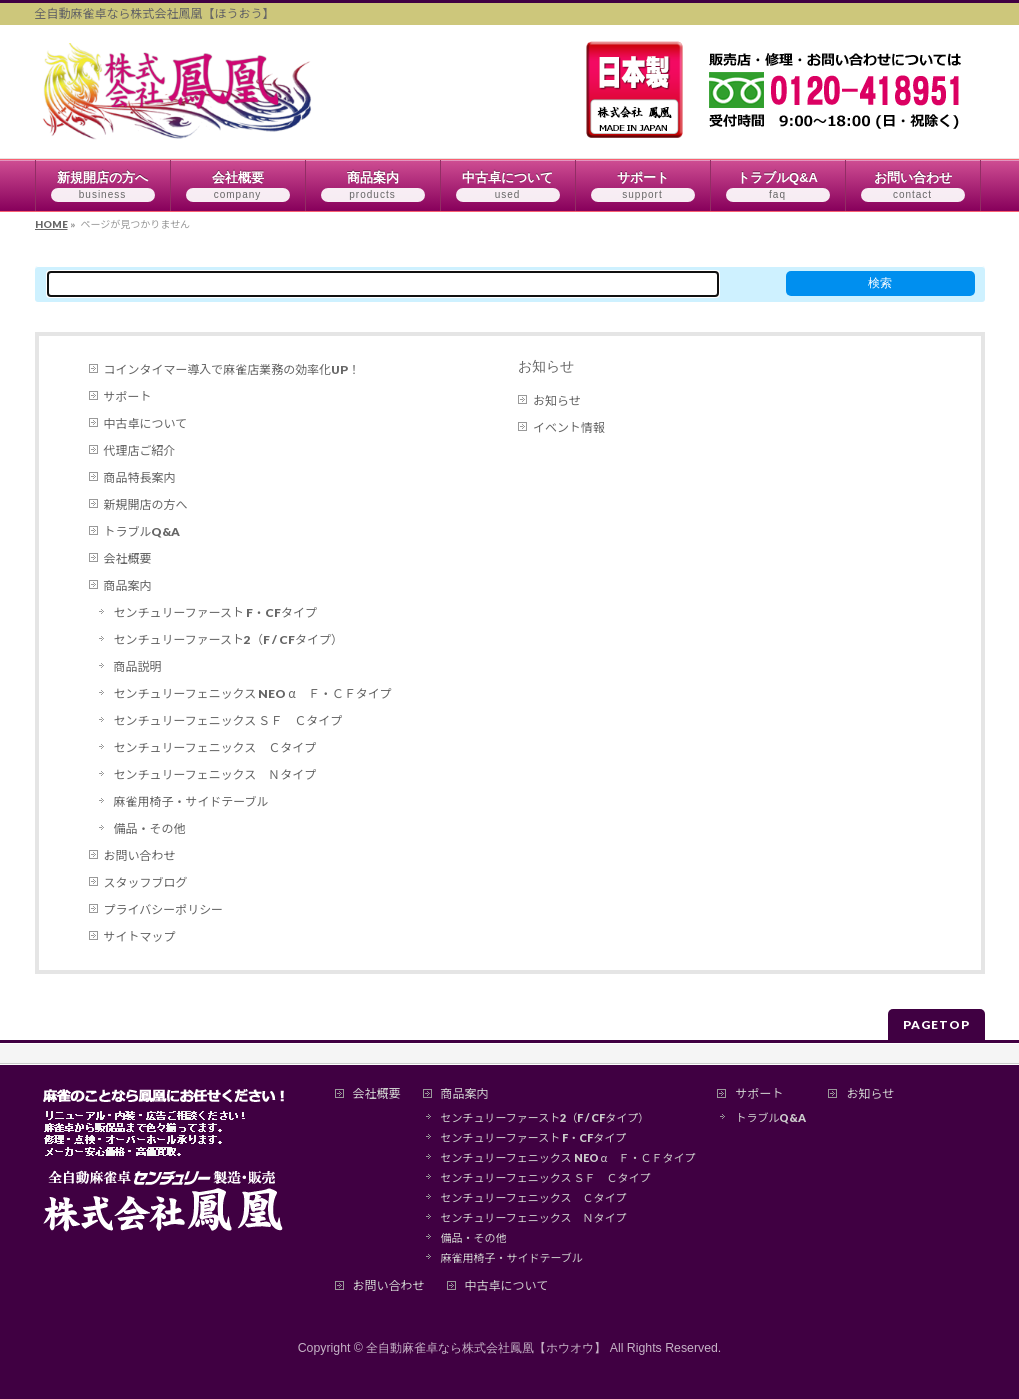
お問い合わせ (140, 855)
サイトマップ (140, 936)
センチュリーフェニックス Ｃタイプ (215, 747)
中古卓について (146, 423)
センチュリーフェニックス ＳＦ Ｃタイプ (228, 720)
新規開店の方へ (146, 504)
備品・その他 (150, 828)
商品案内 (128, 585)
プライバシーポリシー (164, 909)
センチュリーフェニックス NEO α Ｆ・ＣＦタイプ (253, 693)
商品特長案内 (140, 477)
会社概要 (128, 558)
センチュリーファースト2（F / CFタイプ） (228, 639)
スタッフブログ (146, 882)
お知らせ (546, 366)
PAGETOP (936, 1024)
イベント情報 (569, 427)
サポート (128, 396)
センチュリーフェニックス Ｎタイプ (215, 774)
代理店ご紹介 (140, 450)
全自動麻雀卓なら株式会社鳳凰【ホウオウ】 (486, 1348)
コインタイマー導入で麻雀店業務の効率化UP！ (232, 369)
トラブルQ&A (142, 531)
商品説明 (138, 666)
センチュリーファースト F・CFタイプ (215, 612)
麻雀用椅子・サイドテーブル (191, 801)
